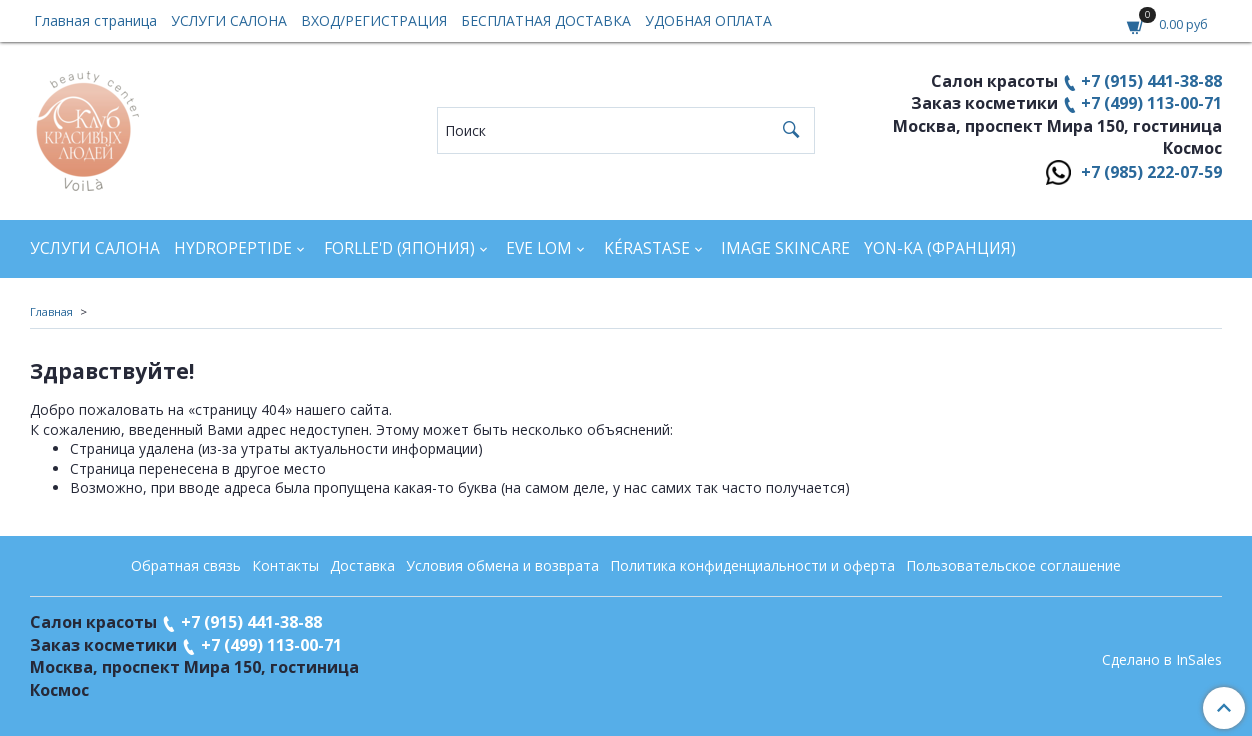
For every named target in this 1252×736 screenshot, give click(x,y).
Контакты (285, 565)
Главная (51, 311)
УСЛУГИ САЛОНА (229, 20)
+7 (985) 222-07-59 (1151, 172)
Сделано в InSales (1162, 660)
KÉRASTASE (647, 248)
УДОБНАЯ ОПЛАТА (708, 20)
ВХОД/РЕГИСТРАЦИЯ (374, 20)
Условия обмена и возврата (502, 565)
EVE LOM (539, 248)
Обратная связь (186, 565)
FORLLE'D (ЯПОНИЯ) (399, 248)
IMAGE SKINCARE (785, 248)
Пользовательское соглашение (1013, 565)
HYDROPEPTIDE (233, 248)
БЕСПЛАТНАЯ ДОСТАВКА (546, 20)
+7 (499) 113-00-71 (1151, 103)
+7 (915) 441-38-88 (1151, 81)
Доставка (362, 565)
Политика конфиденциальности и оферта (752, 565)
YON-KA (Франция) (940, 248)
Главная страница (95, 20)
